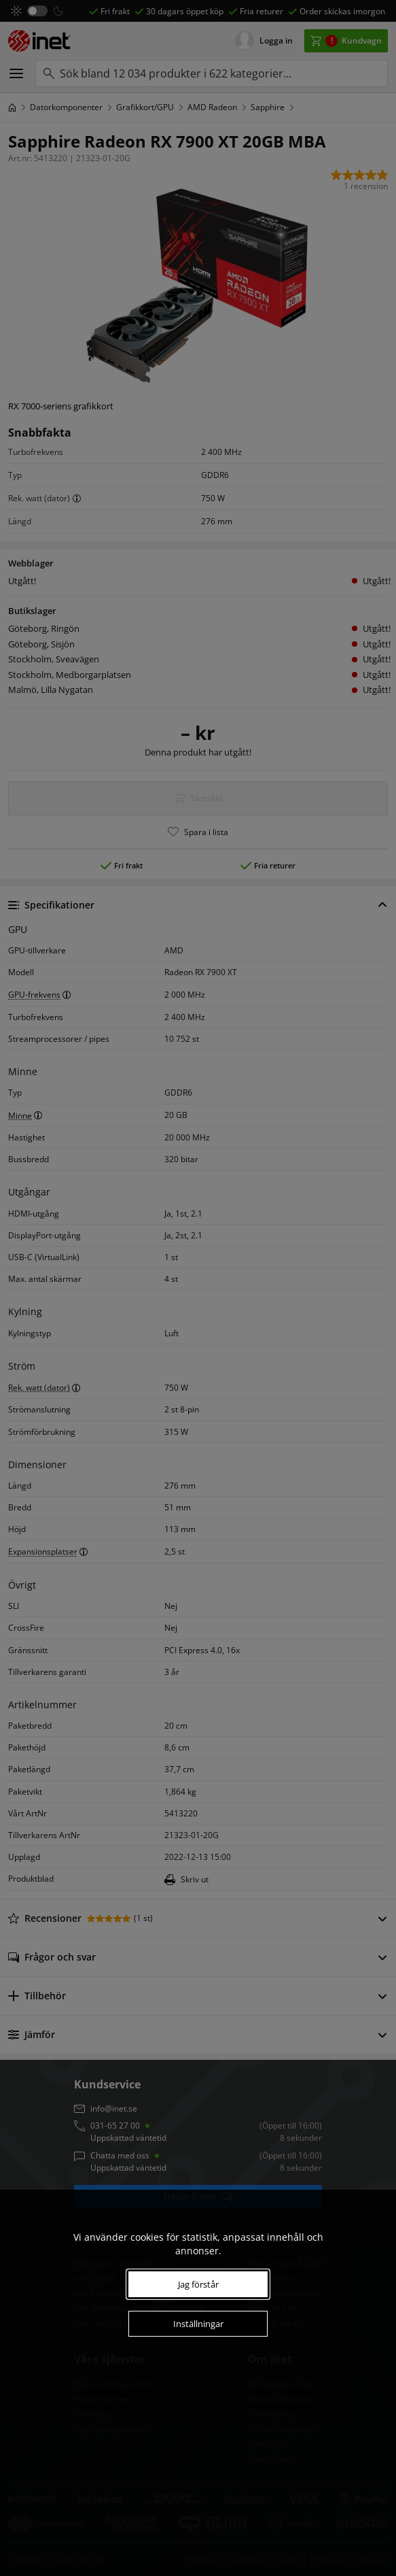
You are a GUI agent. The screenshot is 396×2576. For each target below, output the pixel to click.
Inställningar (198, 2324)
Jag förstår (198, 2284)
